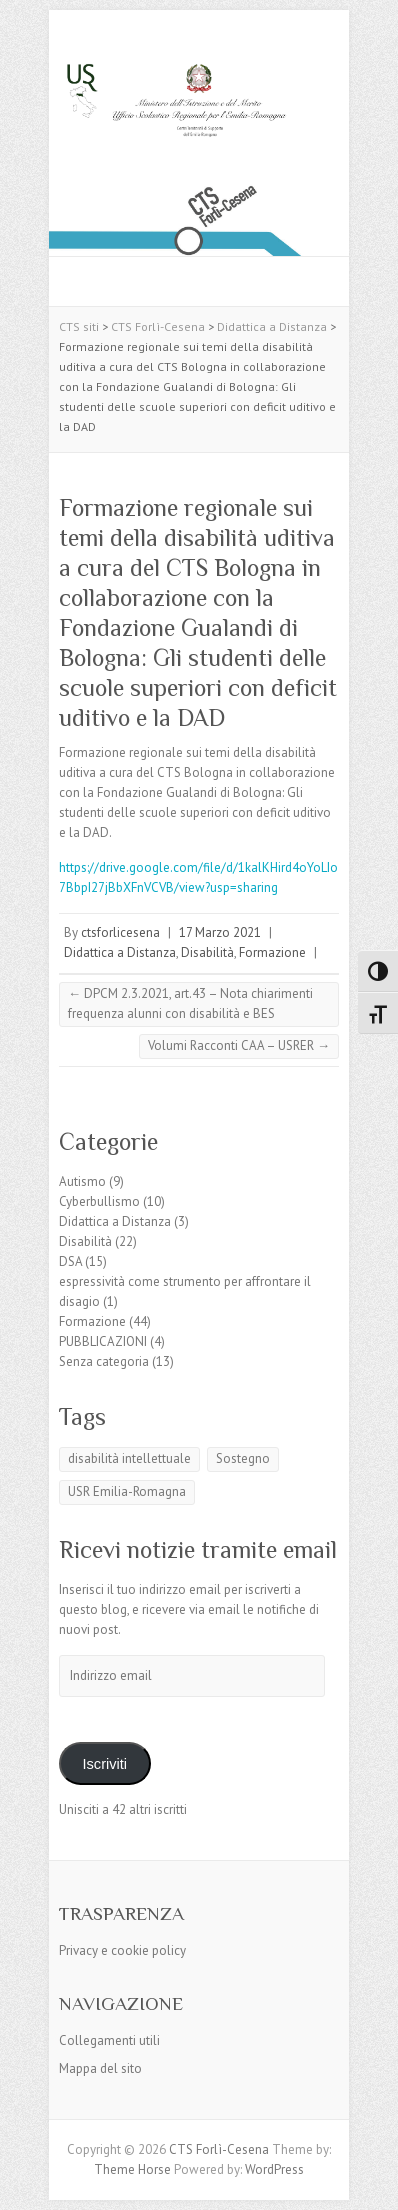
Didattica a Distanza (120, 952)
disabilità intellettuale (129, 1458)
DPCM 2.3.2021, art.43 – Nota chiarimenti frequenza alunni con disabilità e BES (190, 1003)
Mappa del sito (100, 2068)
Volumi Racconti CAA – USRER (239, 1045)
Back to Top (370, 2182)
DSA (70, 1261)
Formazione (272, 952)
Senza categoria (104, 1361)
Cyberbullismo (99, 1201)
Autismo (82, 1181)
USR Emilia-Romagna (127, 1491)
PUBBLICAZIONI (103, 1341)
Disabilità (207, 952)
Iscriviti (104, 1764)
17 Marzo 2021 (220, 932)
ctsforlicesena (120, 932)
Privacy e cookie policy (122, 1950)
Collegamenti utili (109, 2040)
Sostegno (243, 1458)
